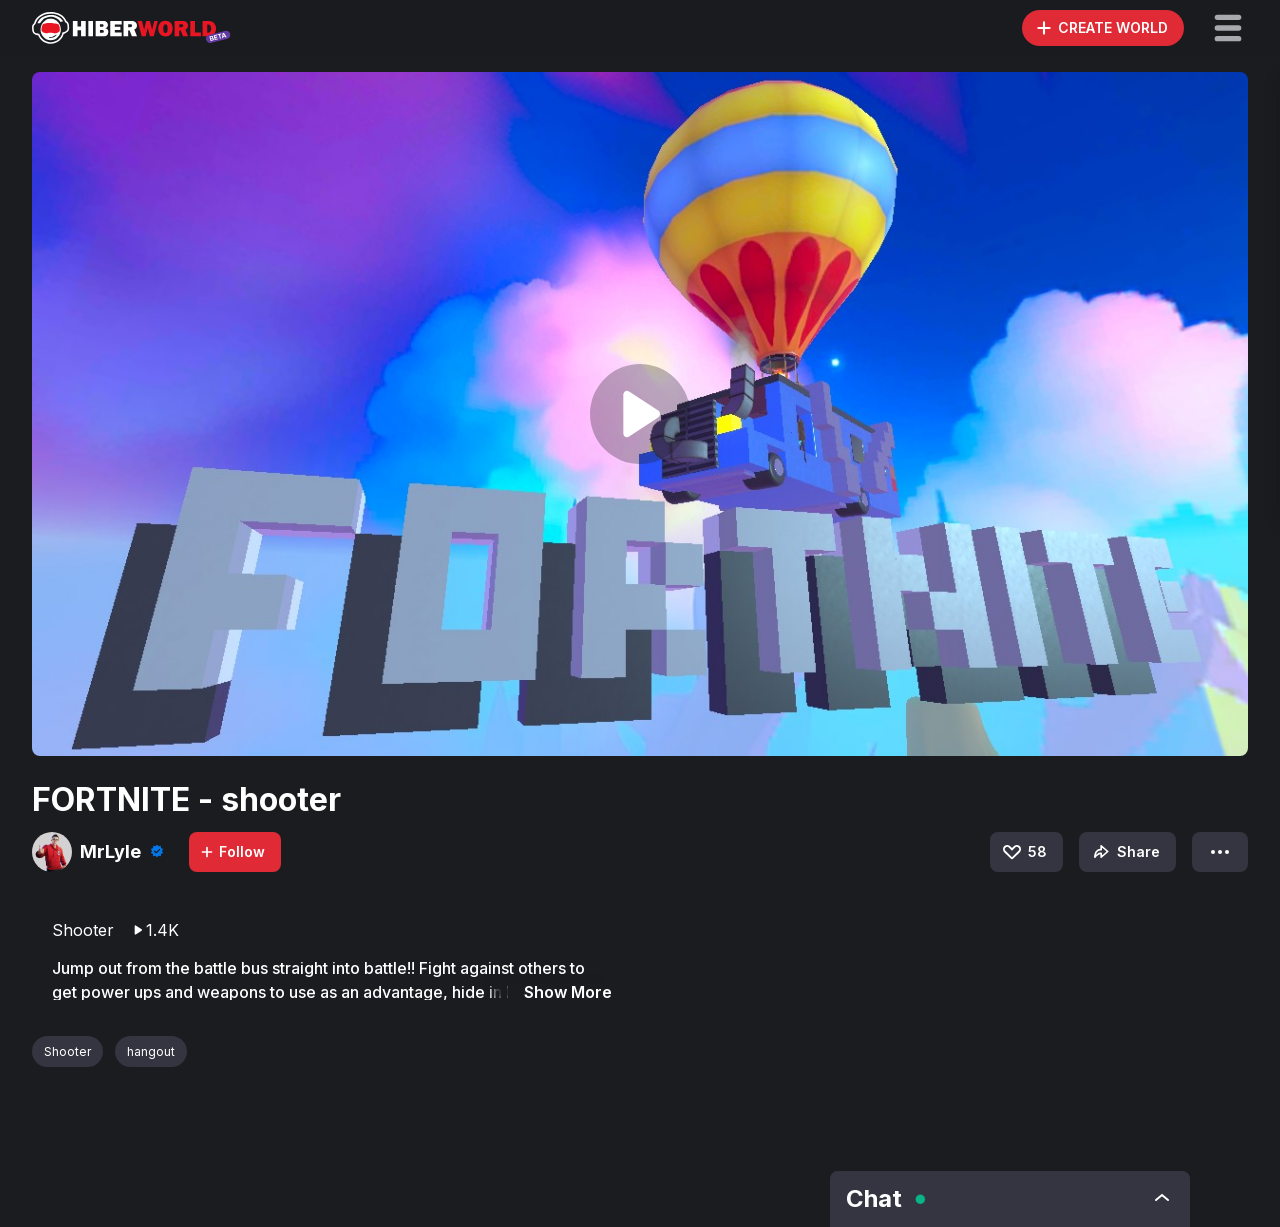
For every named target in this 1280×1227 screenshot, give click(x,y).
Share (1124, 852)
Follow (232, 851)
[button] (1228, 28)
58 (1023, 852)
